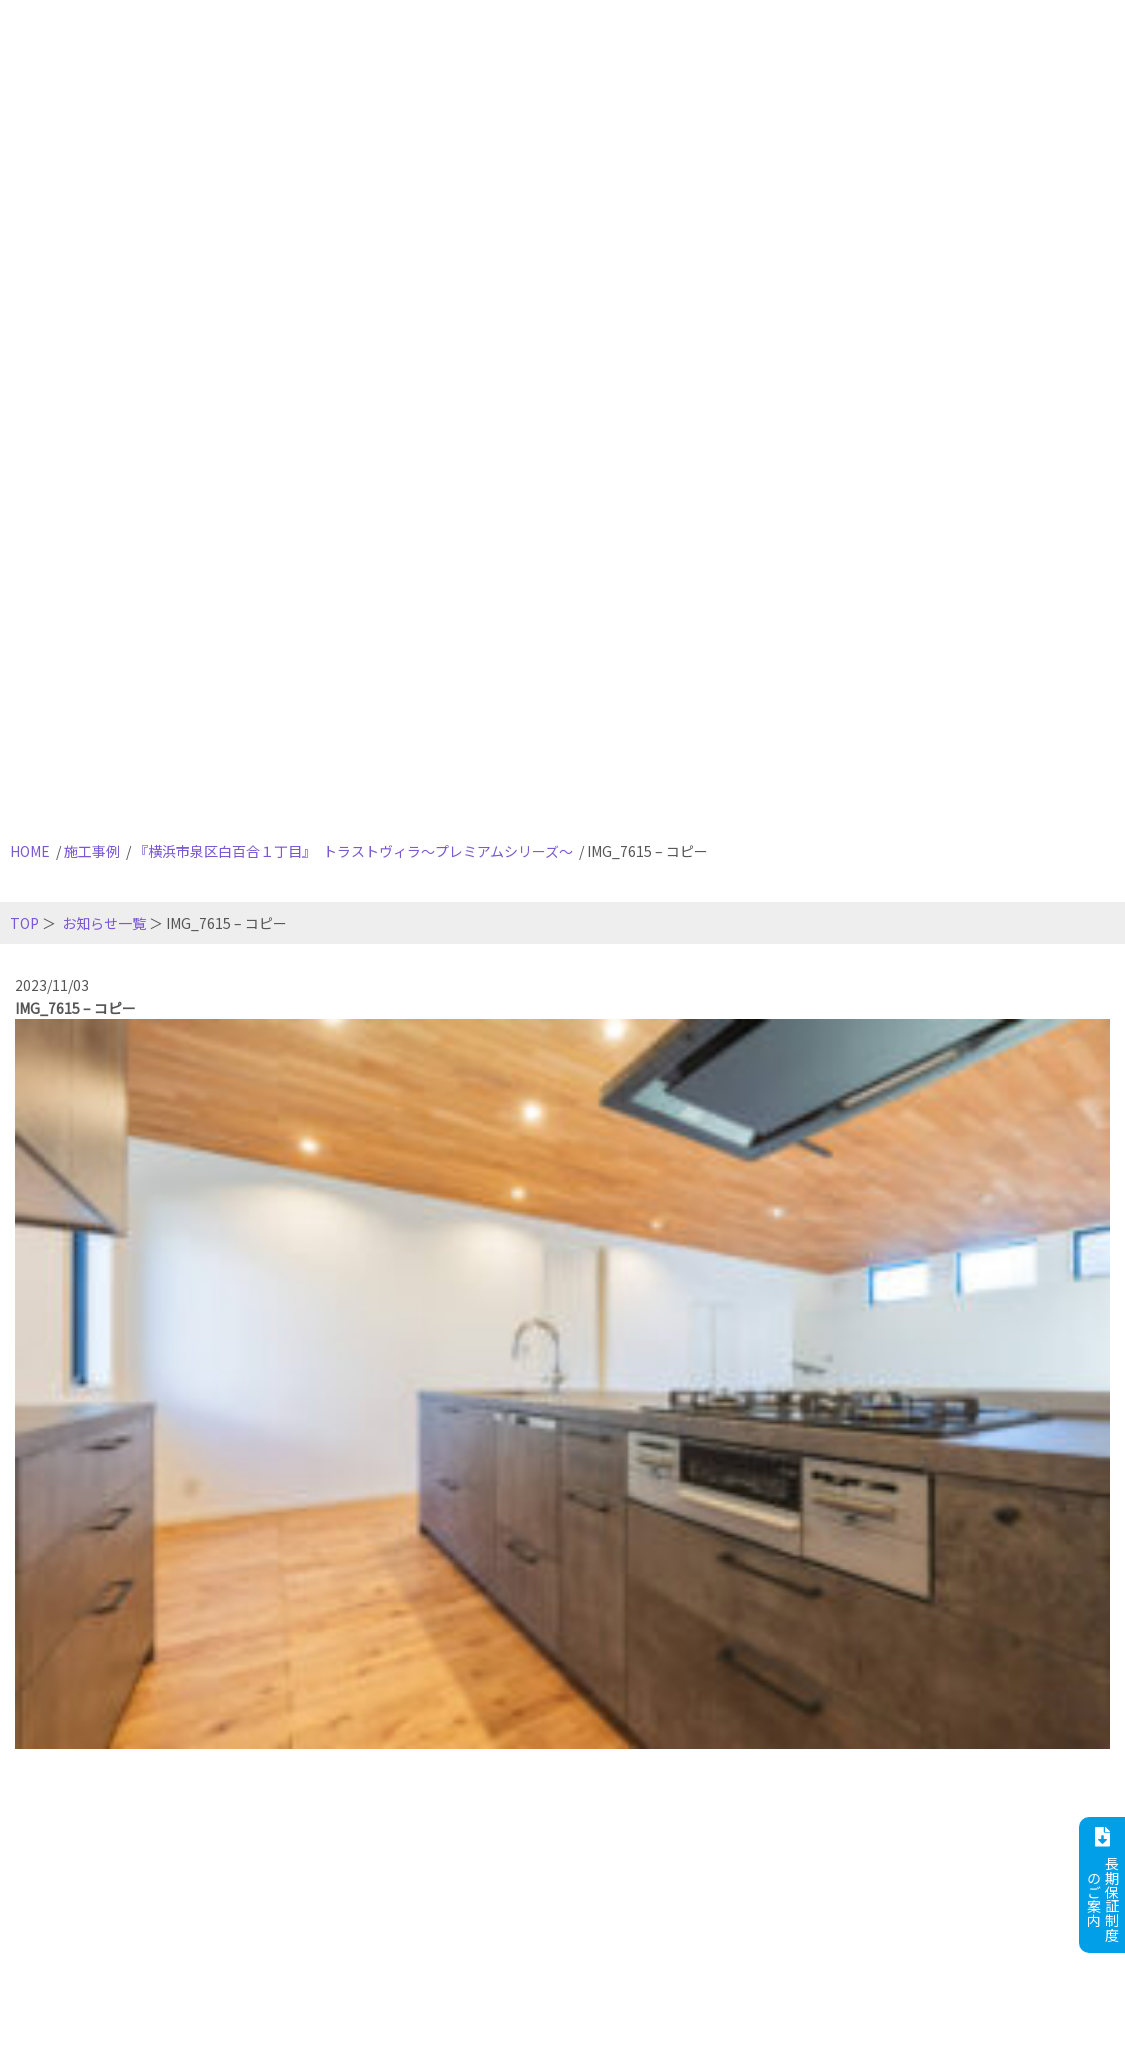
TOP (24, 923)
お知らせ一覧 (104, 923)
